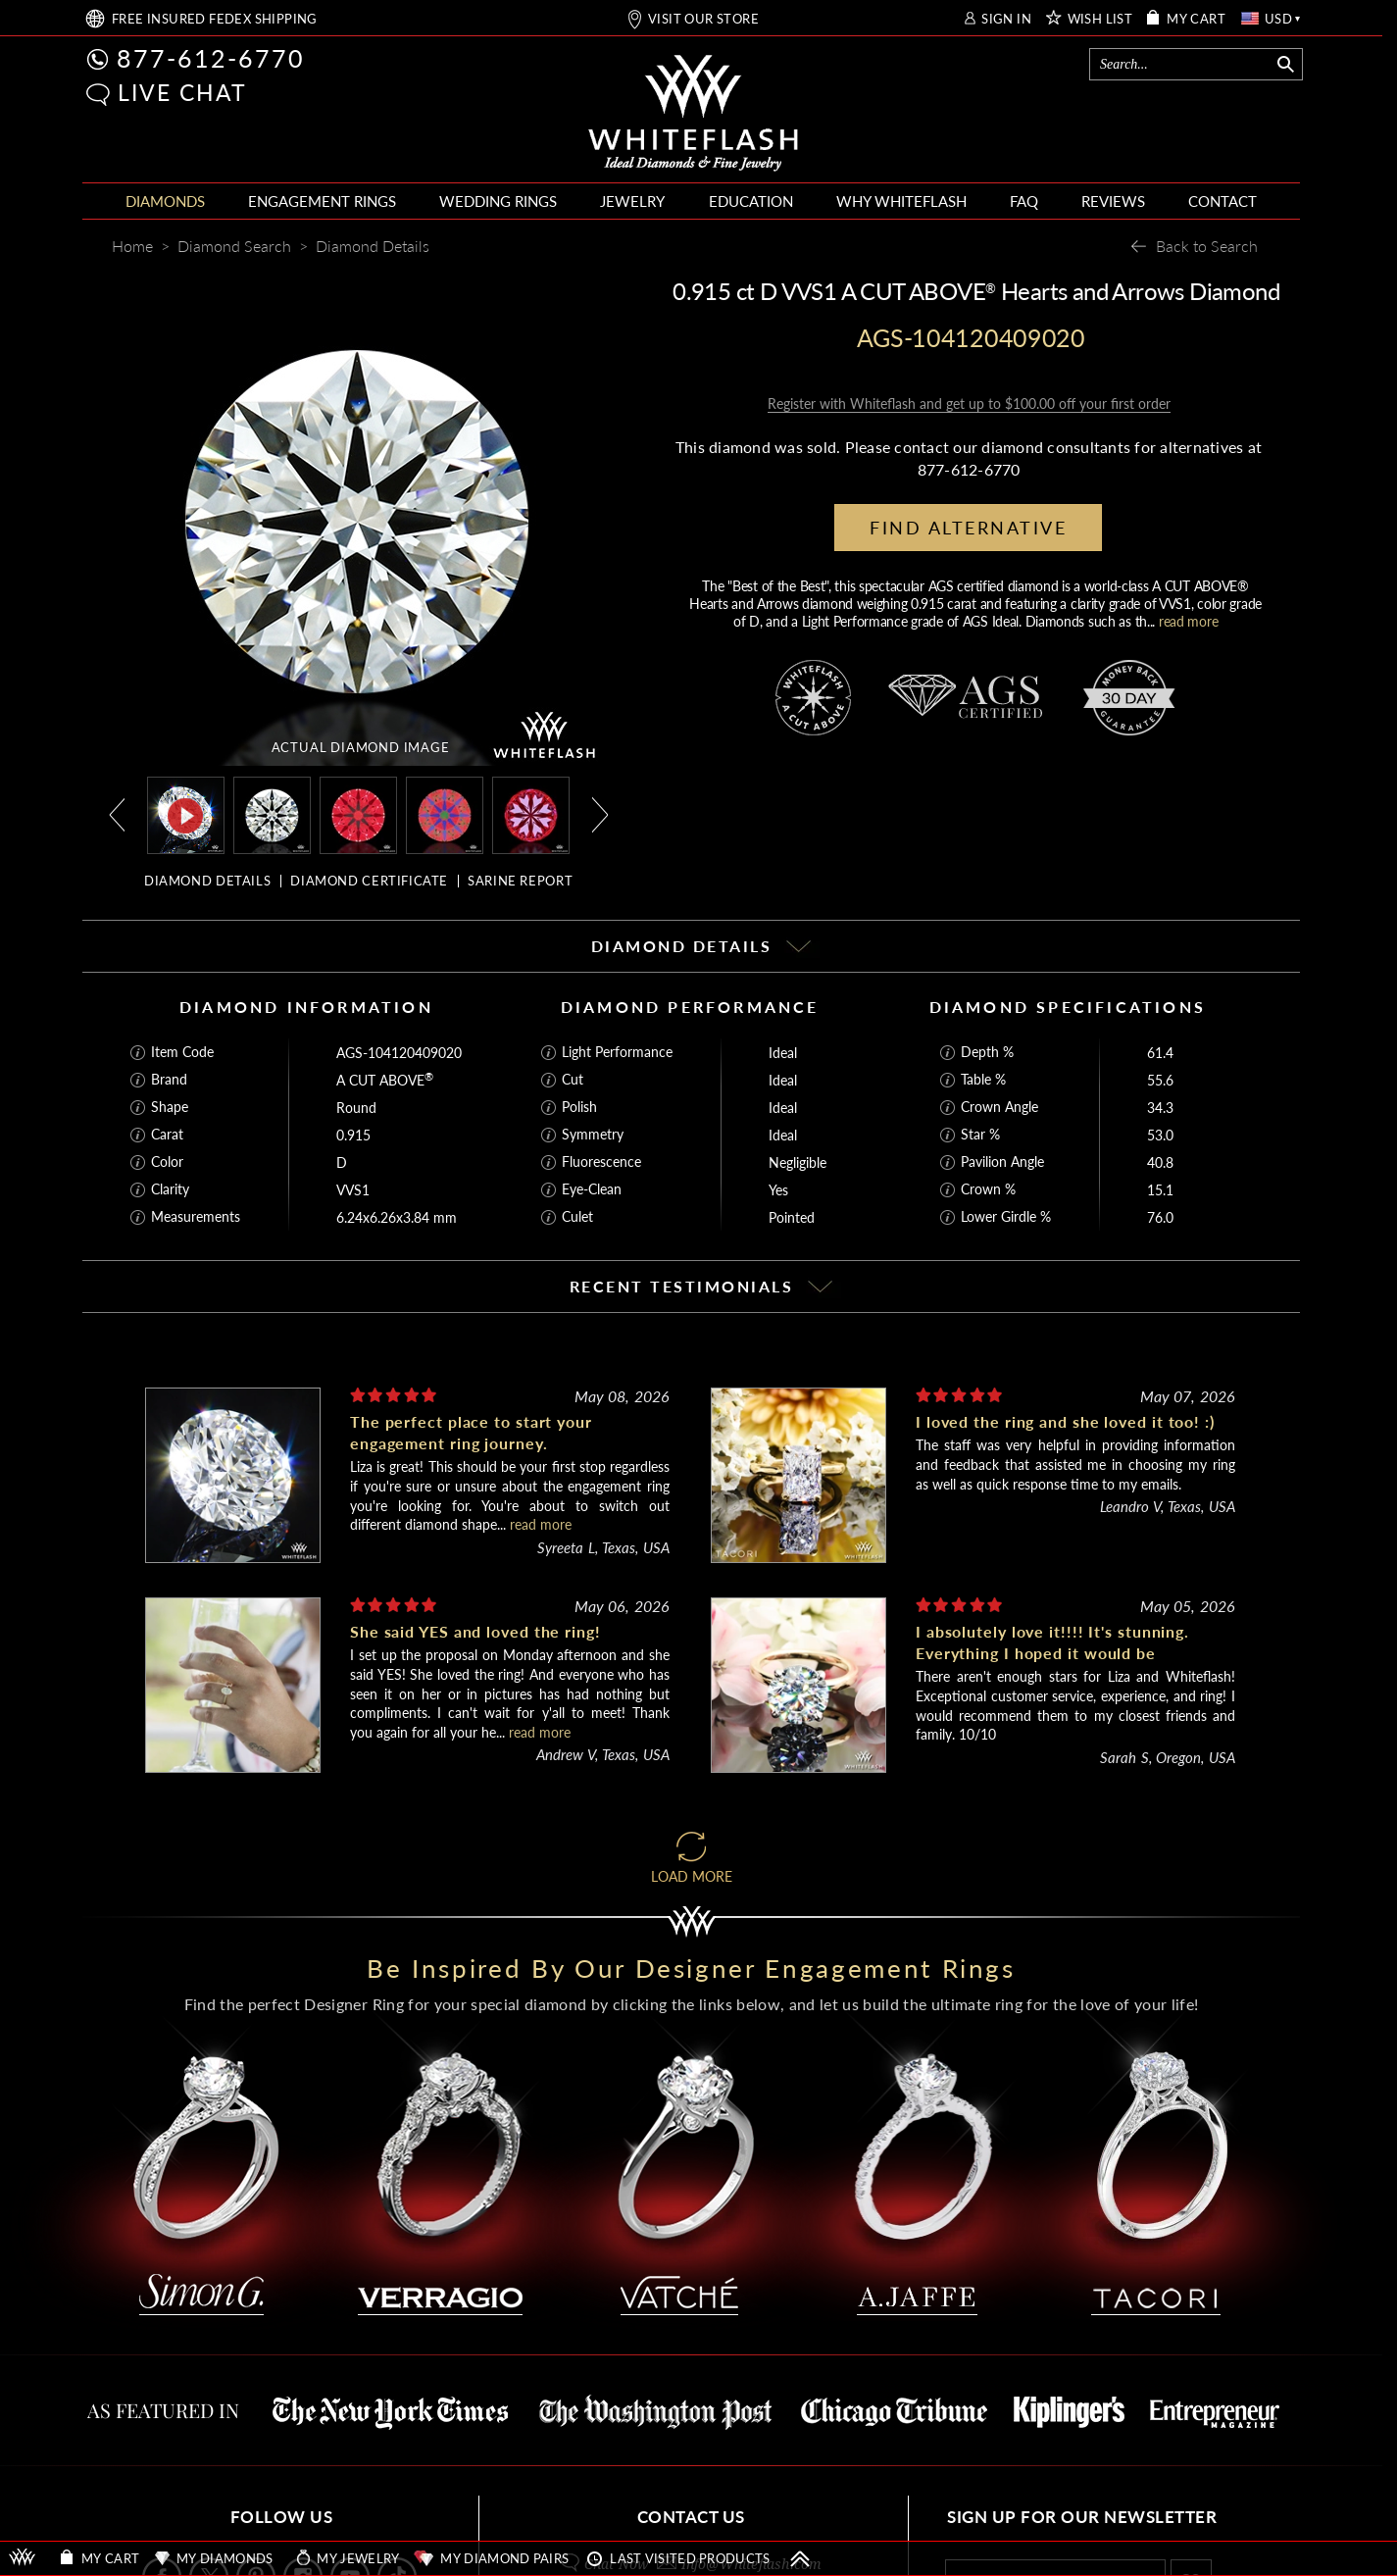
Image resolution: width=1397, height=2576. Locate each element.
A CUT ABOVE (384, 1080)
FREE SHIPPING (215, 19)
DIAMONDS (165, 201)
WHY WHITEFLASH (901, 201)
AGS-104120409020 (399, 1052)
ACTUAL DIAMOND (361, 747)
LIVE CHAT (182, 92)
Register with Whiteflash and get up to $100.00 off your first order (969, 403)
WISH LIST (1100, 19)
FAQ (1024, 201)
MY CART (1196, 19)
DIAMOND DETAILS (207, 880)
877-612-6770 (211, 58)
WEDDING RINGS (498, 201)
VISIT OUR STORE (703, 19)
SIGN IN (1006, 19)
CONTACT (1222, 201)
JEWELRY (632, 201)
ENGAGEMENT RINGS (322, 201)
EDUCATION (751, 201)
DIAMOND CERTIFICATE (369, 880)
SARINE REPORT (520, 880)
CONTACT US (691, 2516)
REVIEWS (1113, 201)
